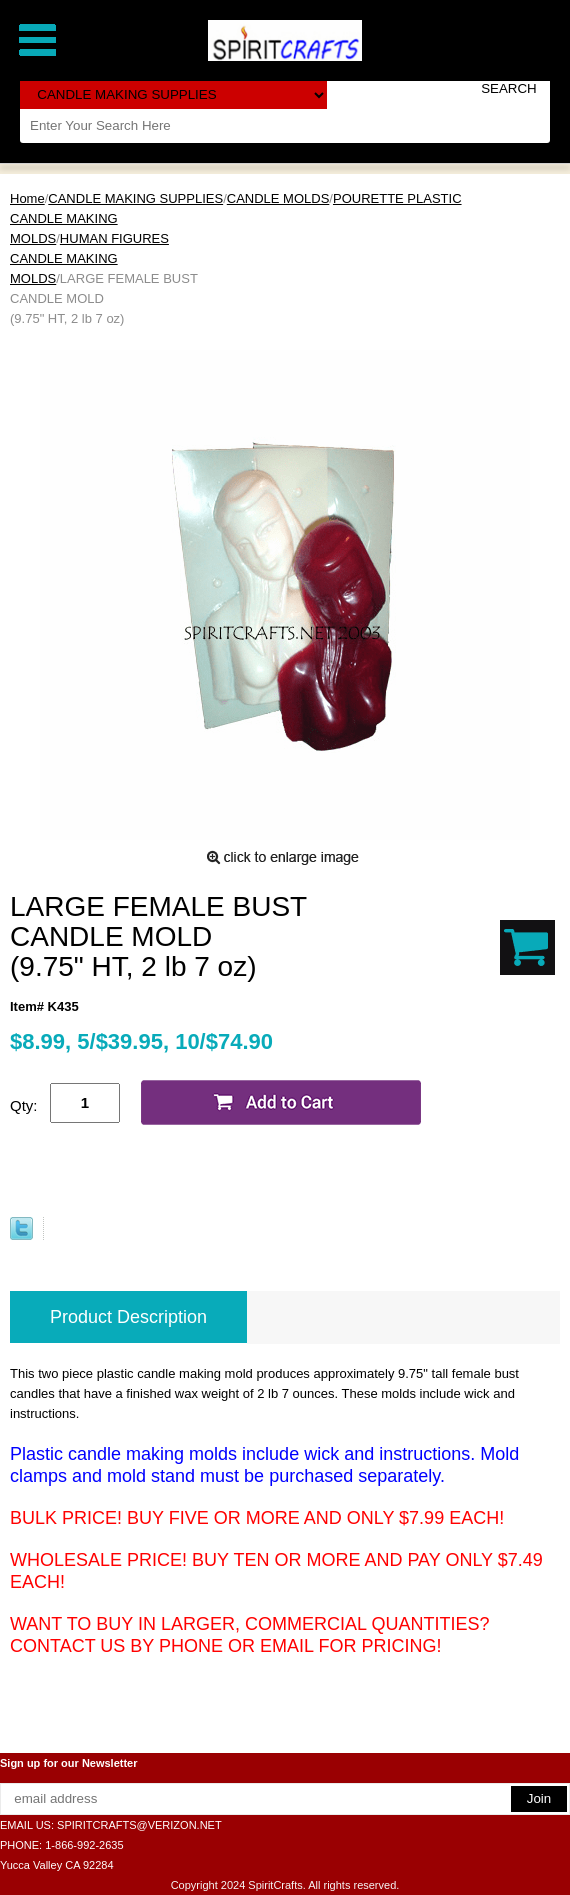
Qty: (24, 1105)
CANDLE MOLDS (278, 198)
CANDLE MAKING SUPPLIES (135, 198)
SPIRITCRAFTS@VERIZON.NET (139, 1825)
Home (27, 198)
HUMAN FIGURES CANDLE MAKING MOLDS (89, 258)
